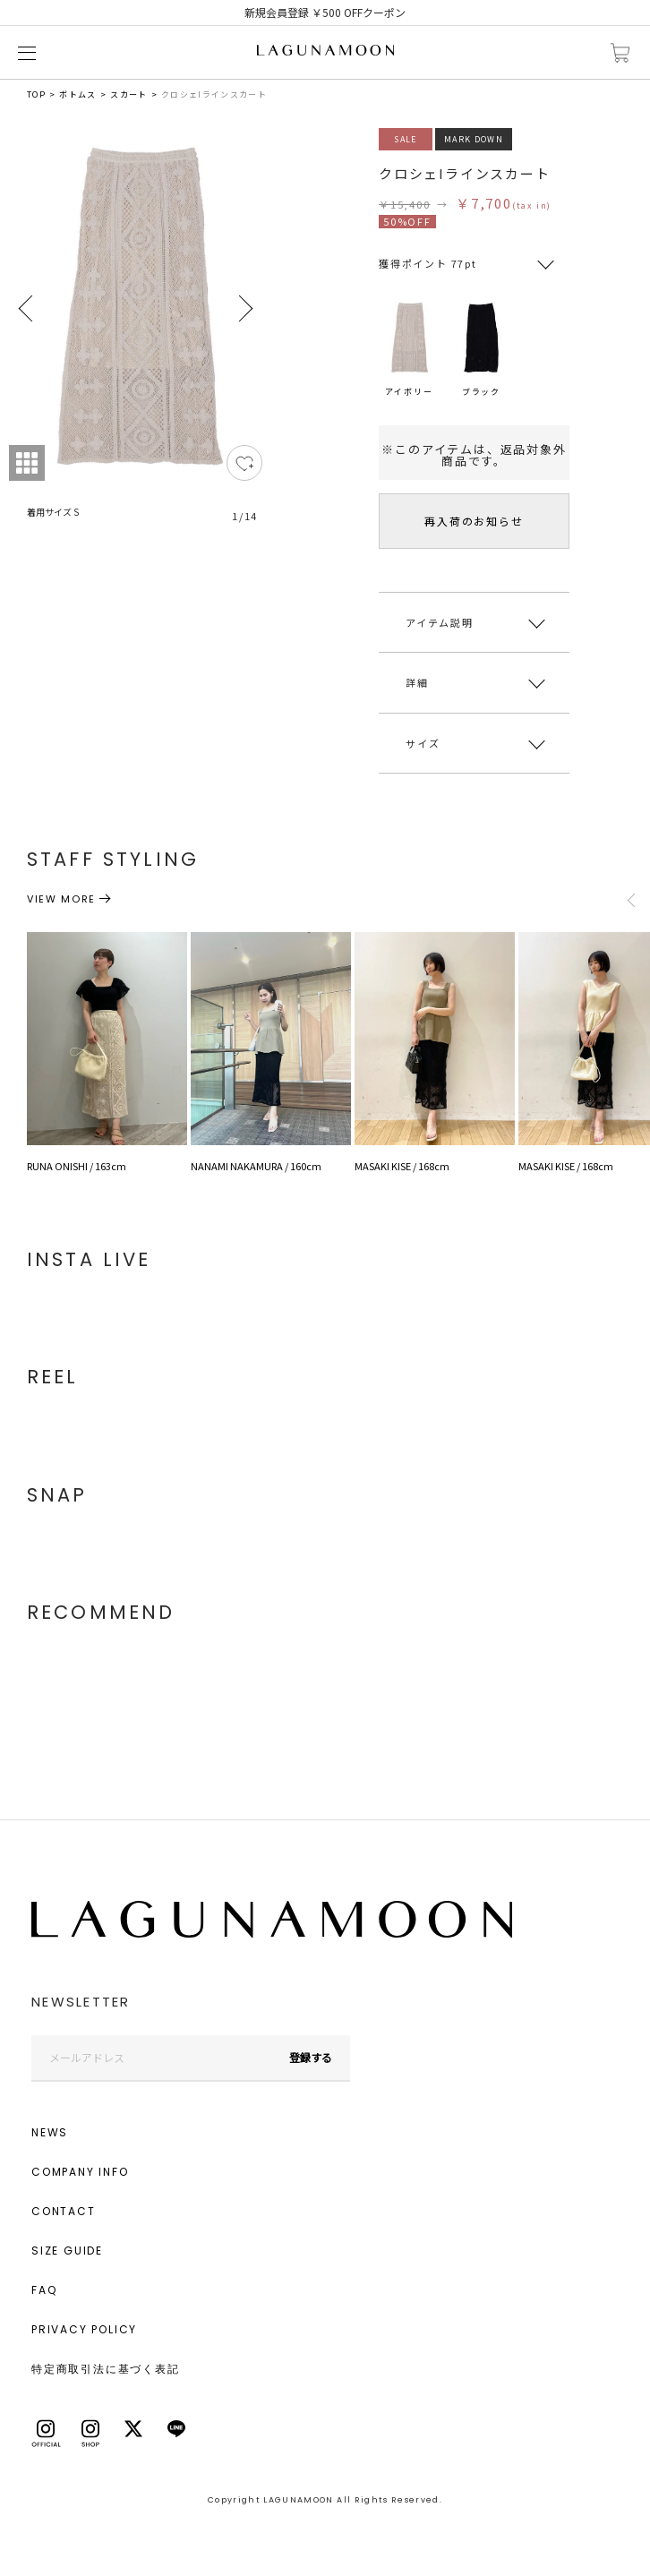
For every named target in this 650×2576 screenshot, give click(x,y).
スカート (128, 94)
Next (244, 309)
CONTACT (63, 2211)
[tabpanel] (135, 335)
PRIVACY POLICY (84, 2329)
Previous (27, 309)
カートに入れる (620, 53)
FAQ (43, 2290)
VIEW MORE (61, 899)
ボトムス (77, 94)
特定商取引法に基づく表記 (105, 2368)
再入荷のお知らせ (473, 520)
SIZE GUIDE (67, 2250)
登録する (310, 2057)
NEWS (49, 2132)
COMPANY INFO (80, 2171)
